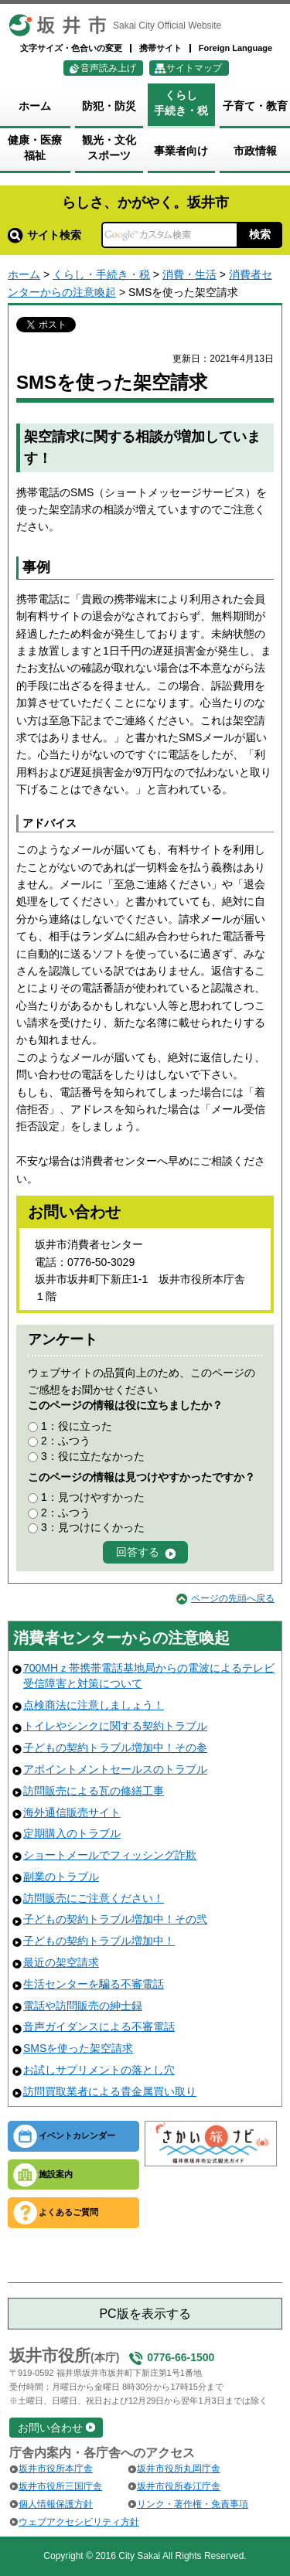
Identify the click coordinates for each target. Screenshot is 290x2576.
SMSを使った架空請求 (78, 2048)
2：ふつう (65, 1440)
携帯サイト (160, 48)
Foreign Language (235, 48)
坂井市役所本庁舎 (56, 2468)
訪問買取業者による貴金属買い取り (109, 2091)
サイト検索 (44, 235)
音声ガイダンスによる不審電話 (99, 2026)
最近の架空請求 (61, 1962)
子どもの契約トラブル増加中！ (99, 1941)
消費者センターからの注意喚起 (121, 1637)
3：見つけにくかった (93, 1527)
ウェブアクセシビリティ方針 (79, 2521)
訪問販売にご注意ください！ (93, 1898)
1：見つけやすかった (93, 1497)
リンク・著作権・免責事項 (192, 2504)
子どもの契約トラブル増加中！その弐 (115, 1919)
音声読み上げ (108, 68)
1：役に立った (76, 1426)
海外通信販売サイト (72, 1812)
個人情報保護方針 (56, 2504)
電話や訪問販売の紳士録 (82, 2005)
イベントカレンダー (77, 2135)
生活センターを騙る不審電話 (93, 1984)
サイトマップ (194, 68)
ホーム (24, 274)
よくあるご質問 (68, 2212)
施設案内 (56, 2174)
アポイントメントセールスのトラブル (115, 1769)
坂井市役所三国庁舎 (60, 2486)
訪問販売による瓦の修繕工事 (93, 1791)
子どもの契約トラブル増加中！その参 (115, 1747)
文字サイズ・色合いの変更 (71, 48)
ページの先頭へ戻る (233, 1598)
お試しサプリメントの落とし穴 (99, 2070)
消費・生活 (189, 274)
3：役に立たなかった (93, 1456)
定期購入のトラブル (72, 1833)
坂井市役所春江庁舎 (178, 2486)
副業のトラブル (61, 1876)
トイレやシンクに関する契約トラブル (115, 1726)
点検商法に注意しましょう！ (93, 1705)
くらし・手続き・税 (101, 274)
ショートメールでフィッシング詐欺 (109, 1855)
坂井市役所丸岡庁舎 (178, 2468)
